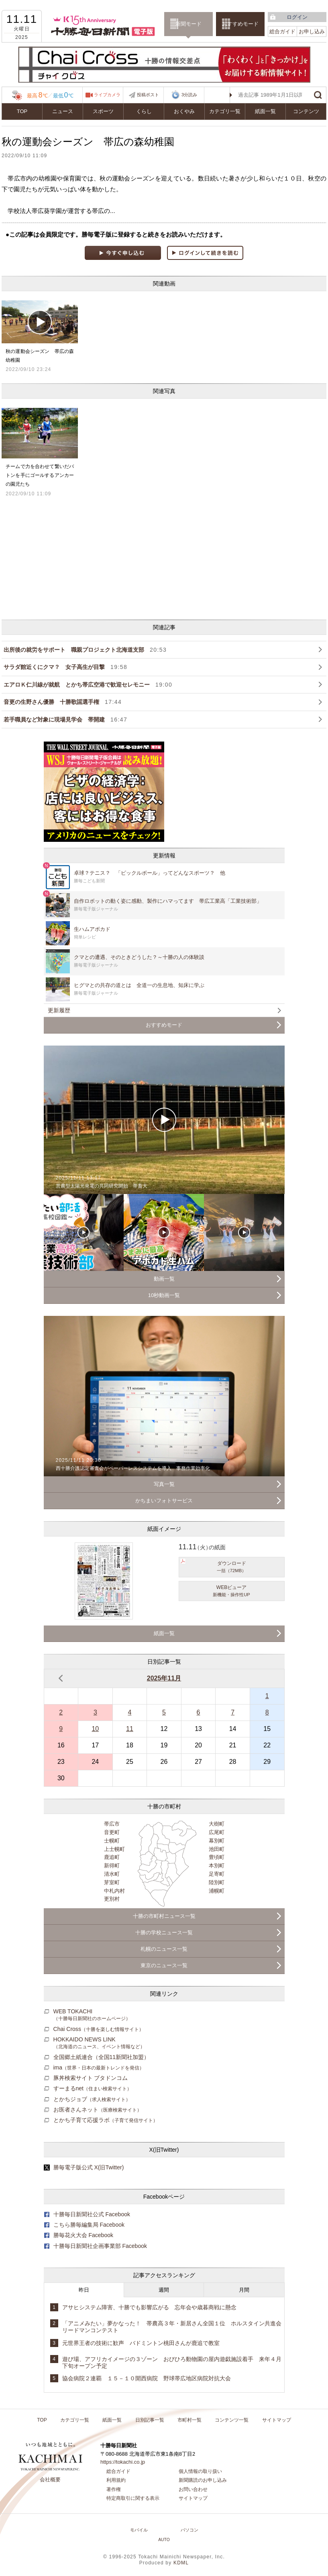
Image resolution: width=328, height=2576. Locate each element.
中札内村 (114, 1891)
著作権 (113, 2489)
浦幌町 (216, 1891)
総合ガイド (282, 31)
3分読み (184, 95)
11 (129, 1728)
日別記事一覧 (149, 2420)
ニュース (62, 111)
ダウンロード (231, 1567)
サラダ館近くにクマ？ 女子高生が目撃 (65, 667)
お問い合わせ (193, 2489)
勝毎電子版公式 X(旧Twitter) (88, 2167)
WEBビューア (231, 1591)
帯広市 (112, 1824)
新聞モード (188, 24)
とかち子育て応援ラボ (105, 2120)
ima (99, 2067)
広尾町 (216, 1832)
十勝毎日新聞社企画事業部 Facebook (100, 2246)
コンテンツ (306, 111)
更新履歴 (59, 1010)
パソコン (189, 2529)
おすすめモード (240, 24)
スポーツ (103, 111)
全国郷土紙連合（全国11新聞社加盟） (101, 2057)
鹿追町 (112, 1857)
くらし (144, 111)
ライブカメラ (107, 94)
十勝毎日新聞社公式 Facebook (91, 2214)
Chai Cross (98, 2029)
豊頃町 (216, 1857)
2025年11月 (164, 1678)
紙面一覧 (265, 111)
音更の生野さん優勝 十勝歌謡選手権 (63, 702)
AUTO (164, 2539)
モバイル (139, 2529)
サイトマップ (276, 2420)
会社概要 (50, 2480)
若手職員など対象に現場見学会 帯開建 (65, 719)
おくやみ (184, 111)
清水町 (112, 1874)
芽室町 (112, 1882)
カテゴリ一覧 (224, 111)
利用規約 (116, 2480)
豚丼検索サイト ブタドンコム (90, 2078)
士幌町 (112, 1841)
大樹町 (216, 1824)
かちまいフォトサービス (164, 1501)
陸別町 (216, 1882)
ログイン (297, 17)
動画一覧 (164, 1279)
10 (95, 1728)
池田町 (216, 1849)
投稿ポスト (148, 94)
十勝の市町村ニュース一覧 (164, 1916)
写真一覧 (164, 1484)
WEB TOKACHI (91, 2014)
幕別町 (216, 1841)
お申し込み (312, 31)
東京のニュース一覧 (164, 1965)
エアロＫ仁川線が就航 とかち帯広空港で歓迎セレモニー (88, 684)
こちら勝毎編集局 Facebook (89, 2224)
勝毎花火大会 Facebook (83, 2235)
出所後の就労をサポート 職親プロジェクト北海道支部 (85, 650)
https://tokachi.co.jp (122, 2462)
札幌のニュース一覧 (164, 1949)
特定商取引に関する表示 (132, 2498)
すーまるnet (92, 2088)
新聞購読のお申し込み (203, 2480)
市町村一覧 (189, 2420)
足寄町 (216, 1874)
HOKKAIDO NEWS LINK (99, 2042)
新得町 (112, 1866)
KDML (181, 2563)
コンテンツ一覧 (232, 2420)
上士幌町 (114, 1849)
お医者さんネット (97, 2109)
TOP (22, 111)
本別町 (216, 1866)
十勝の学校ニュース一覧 (164, 1932)
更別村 (112, 1899)
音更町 (112, 1832)
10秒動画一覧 (164, 1295)
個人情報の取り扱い (200, 2471)
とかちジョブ (91, 2099)
